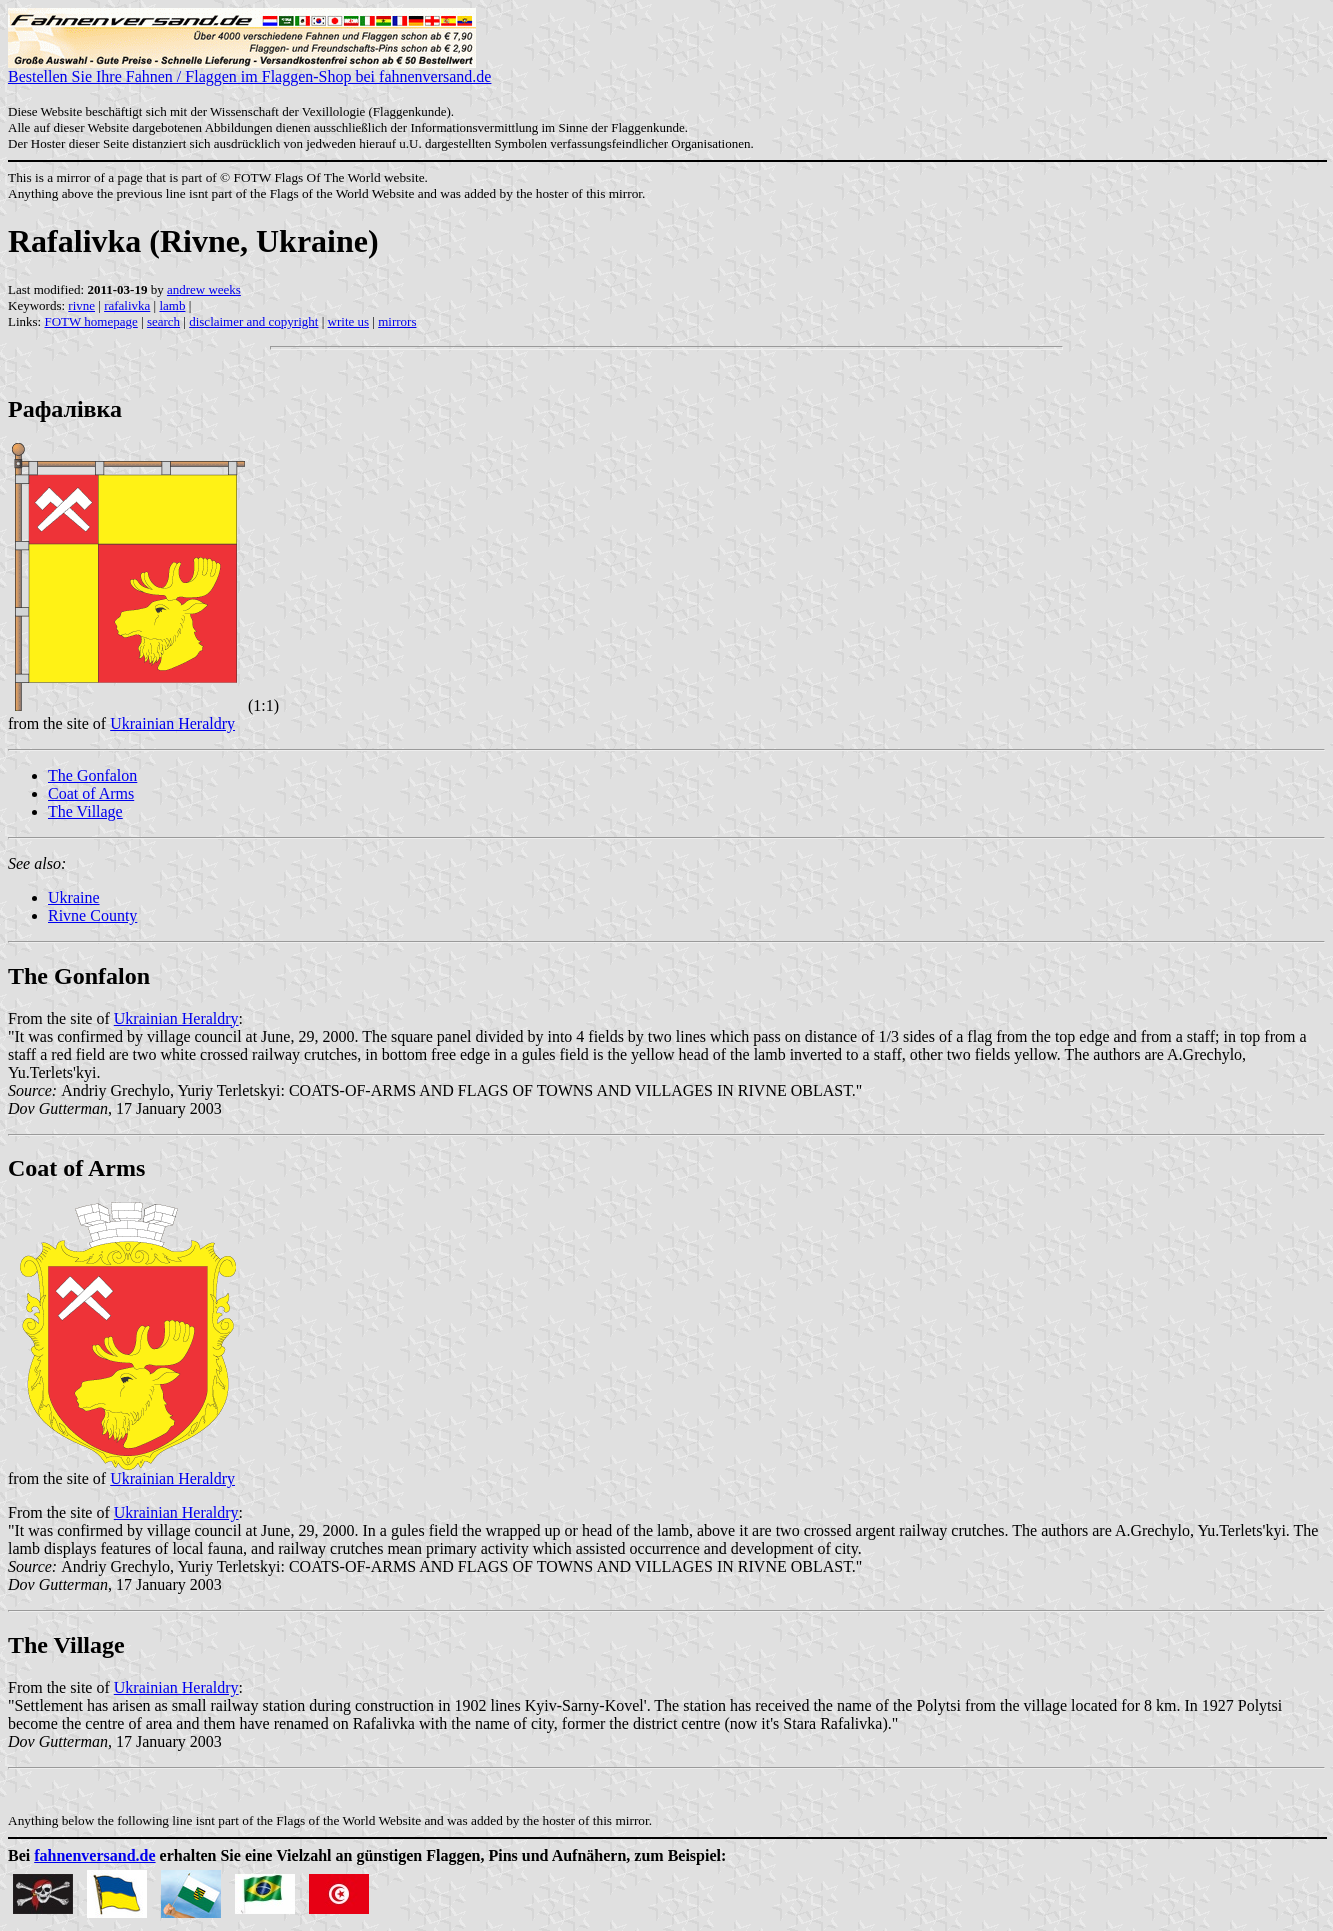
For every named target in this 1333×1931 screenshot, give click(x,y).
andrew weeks (204, 289)
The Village (85, 811)
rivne (81, 305)
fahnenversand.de (94, 1855)
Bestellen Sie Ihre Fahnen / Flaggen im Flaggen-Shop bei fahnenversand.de (249, 69)
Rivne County (92, 915)
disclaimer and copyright (253, 321)
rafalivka (127, 305)
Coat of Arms (91, 793)
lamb (172, 305)
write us (349, 321)
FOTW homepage (90, 321)
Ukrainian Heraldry (172, 723)
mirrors (397, 321)
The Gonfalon (92, 775)
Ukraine (74, 897)
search (163, 321)
